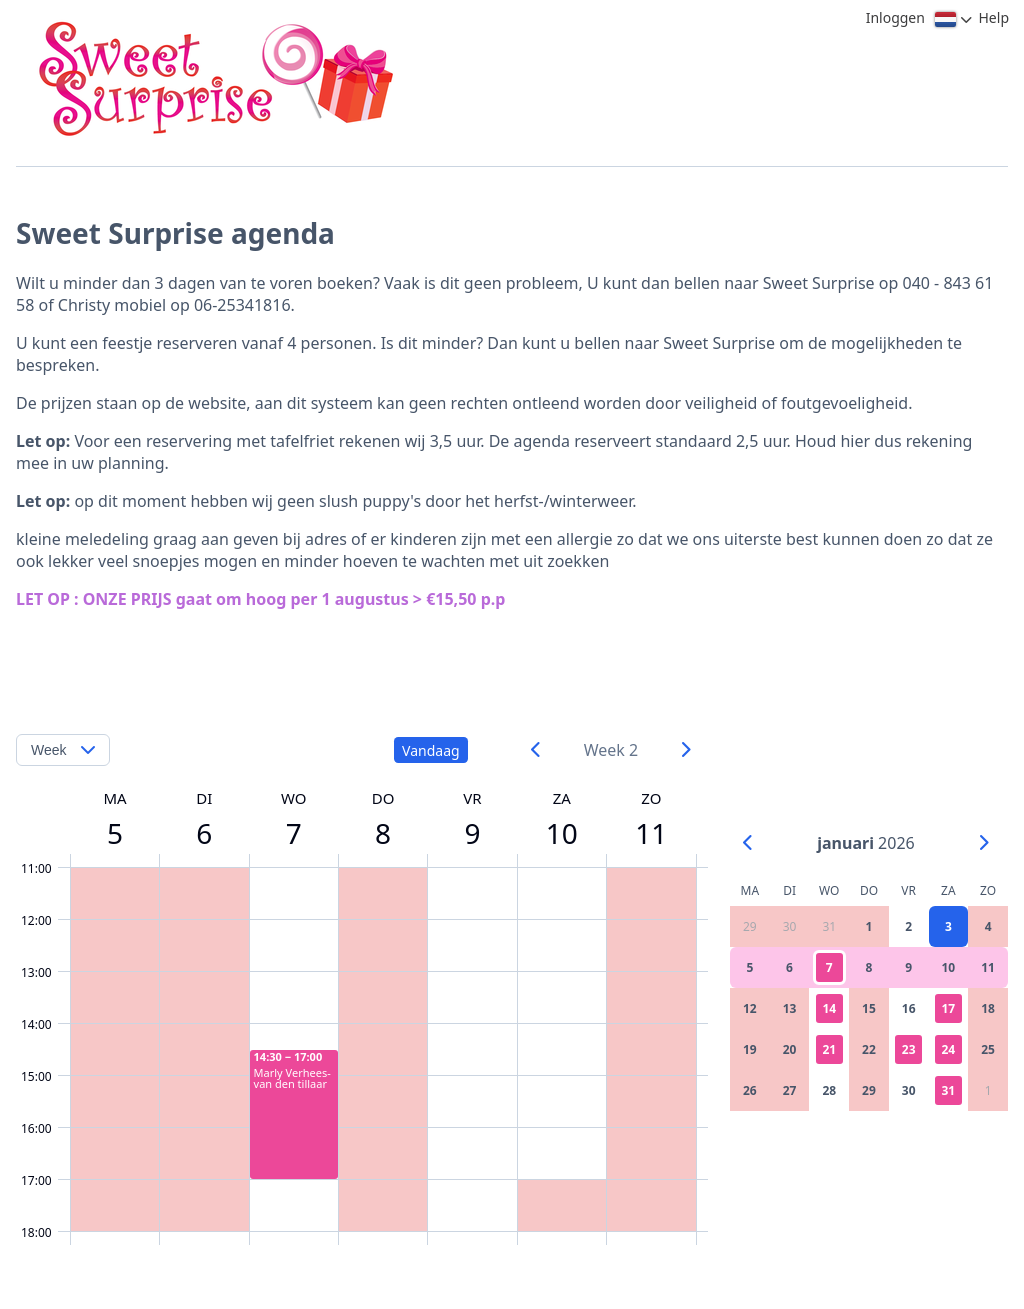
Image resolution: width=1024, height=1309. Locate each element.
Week (49, 750)
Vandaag (431, 750)
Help (994, 17)
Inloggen (895, 17)
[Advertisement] (507, 656)
